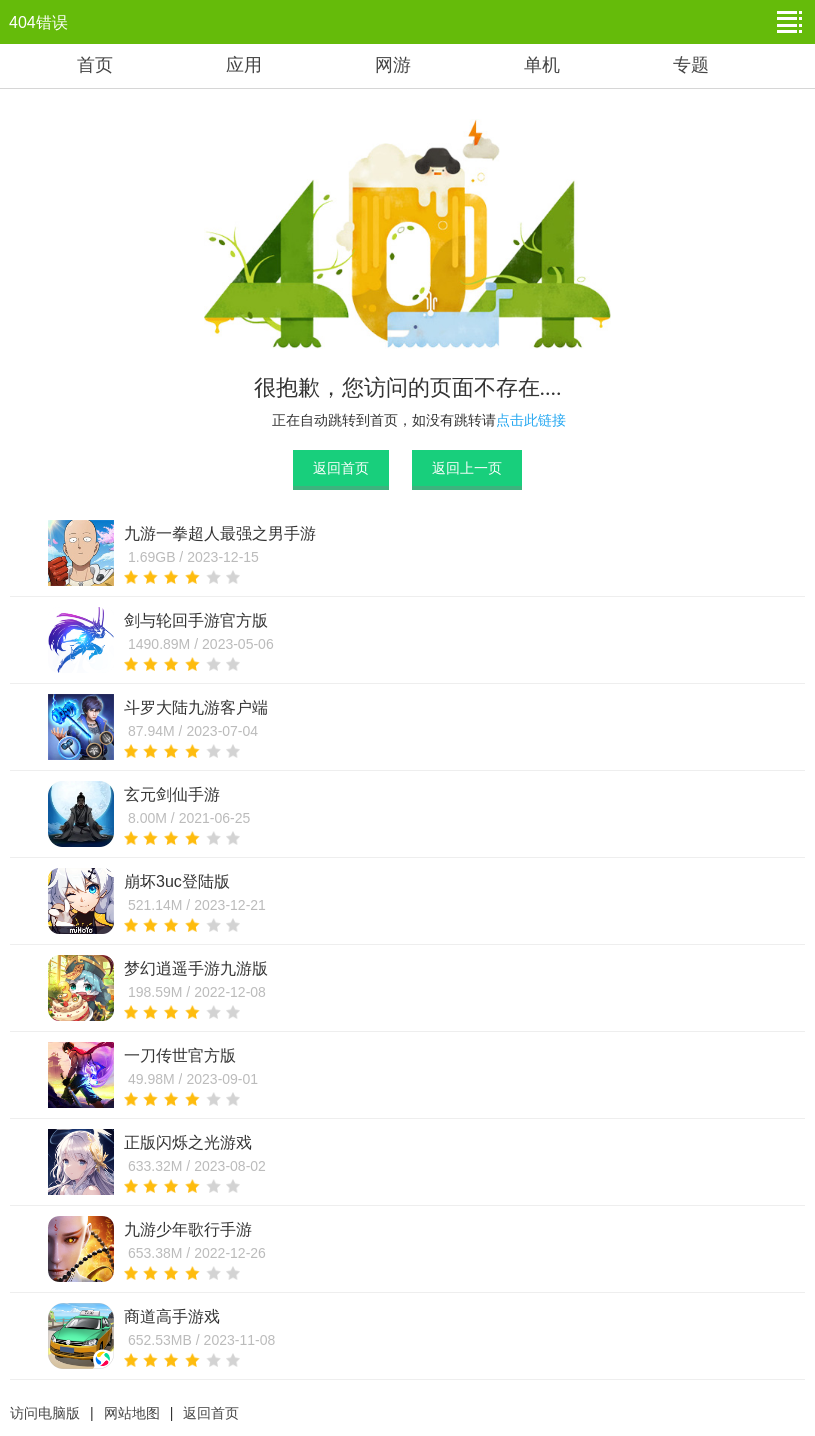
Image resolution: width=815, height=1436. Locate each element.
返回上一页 (467, 468)
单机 (542, 65)
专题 (691, 65)
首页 (95, 65)
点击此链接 (531, 420)
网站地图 (132, 1413)
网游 (393, 65)
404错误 (38, 22)
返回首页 (341, 468)
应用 (244, 65)
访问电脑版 (45, 1413)
